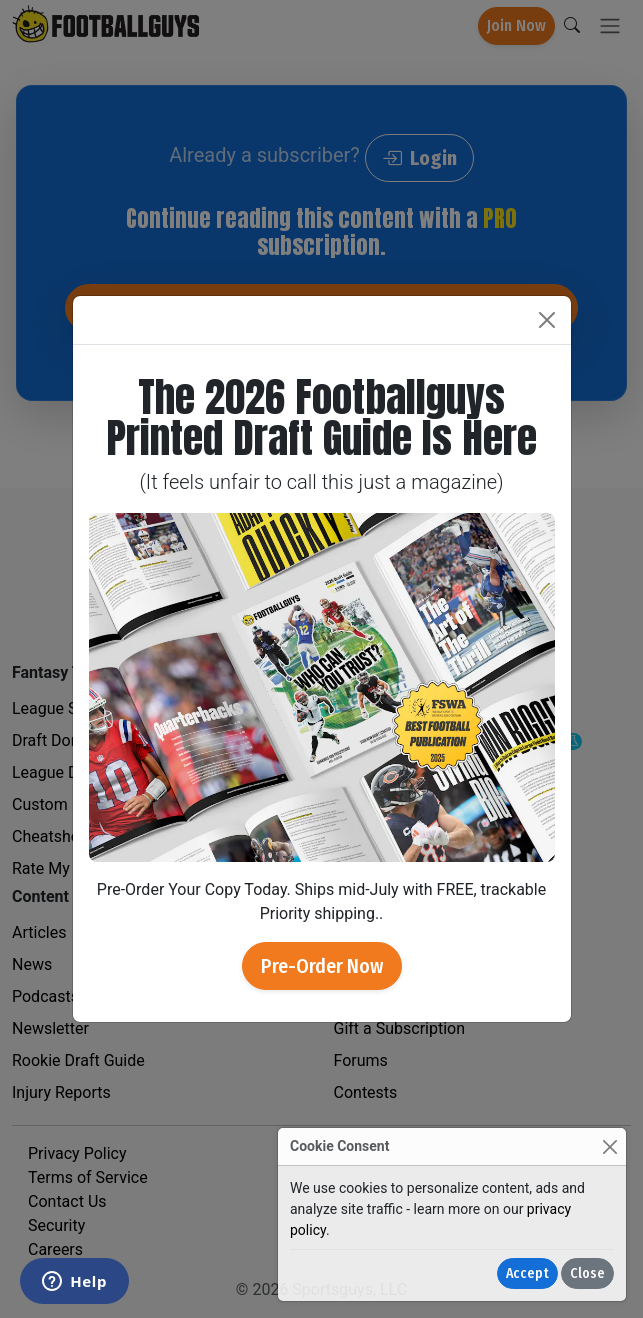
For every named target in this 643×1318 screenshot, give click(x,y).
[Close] (609, 1146)
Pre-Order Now (322, 966)
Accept (527, 1273)
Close (587, 1273)
